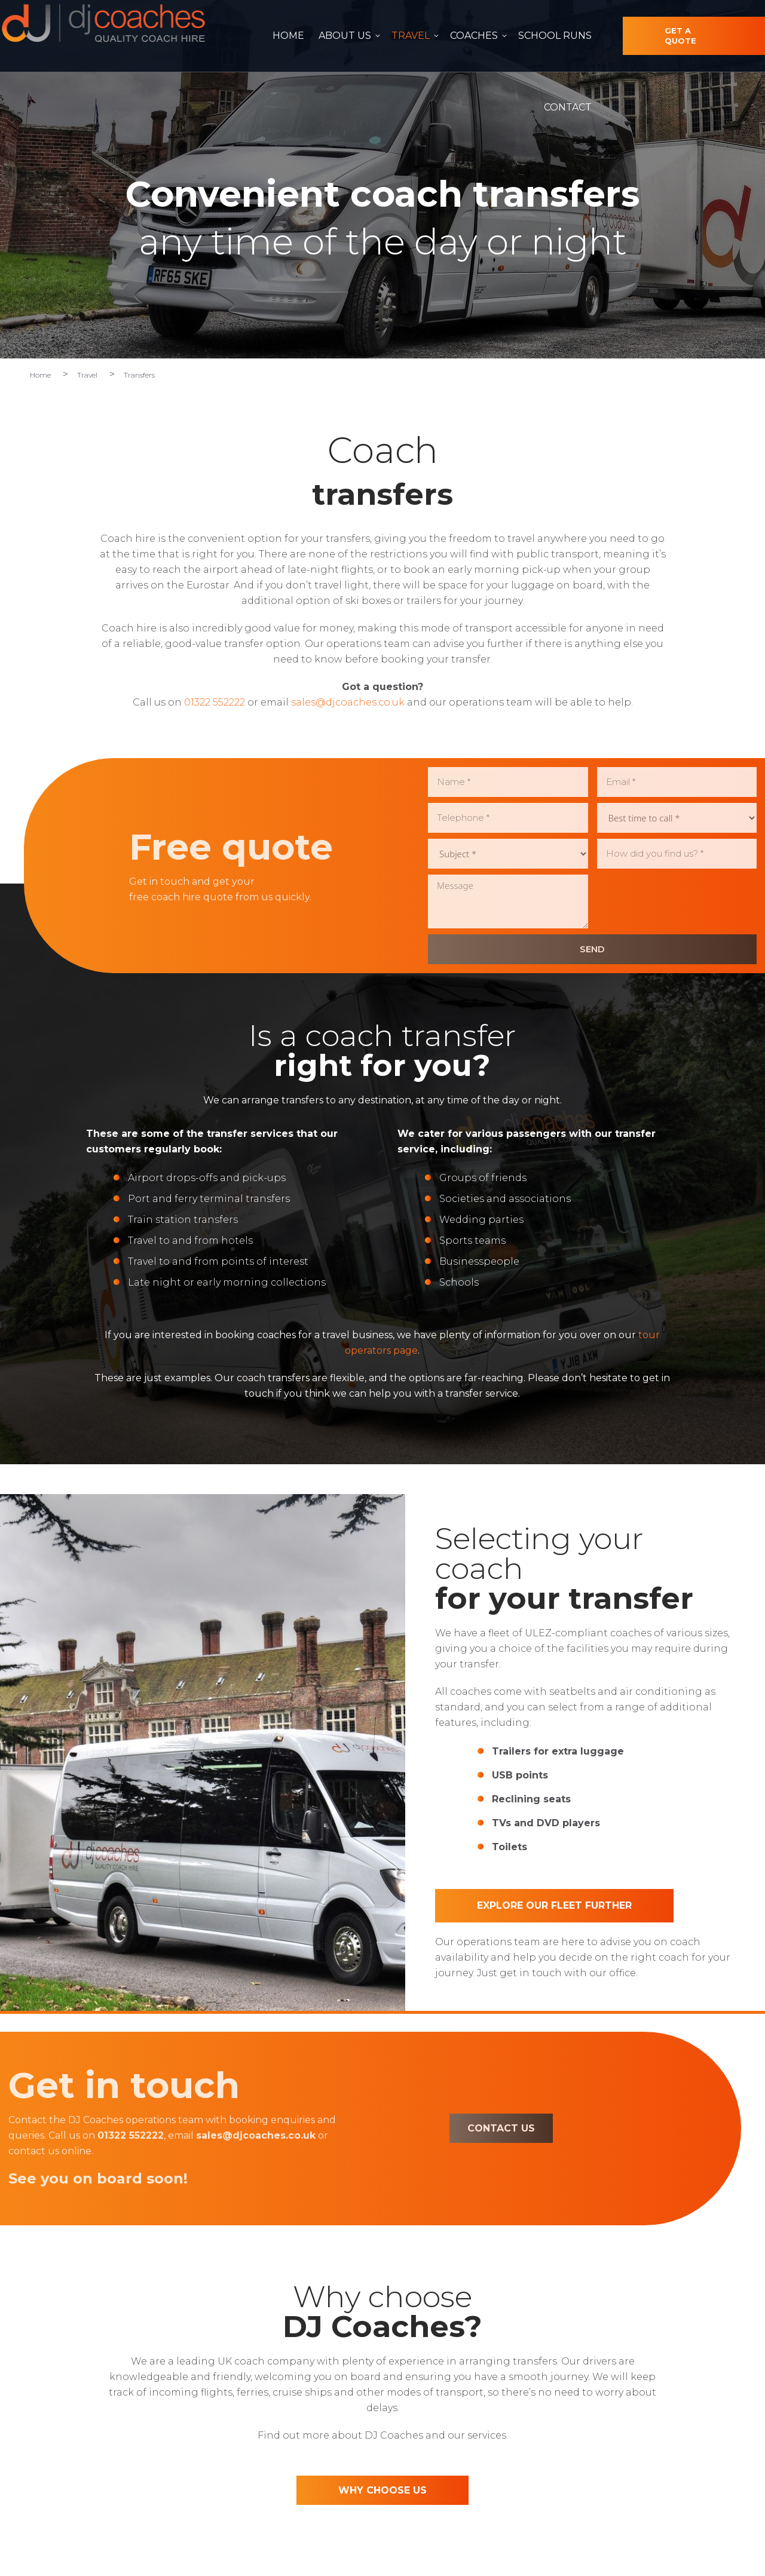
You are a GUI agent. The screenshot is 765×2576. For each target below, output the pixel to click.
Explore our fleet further (554, 1905)
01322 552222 (595, 10)
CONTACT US (370, 2128)
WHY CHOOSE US (382, 2490)
